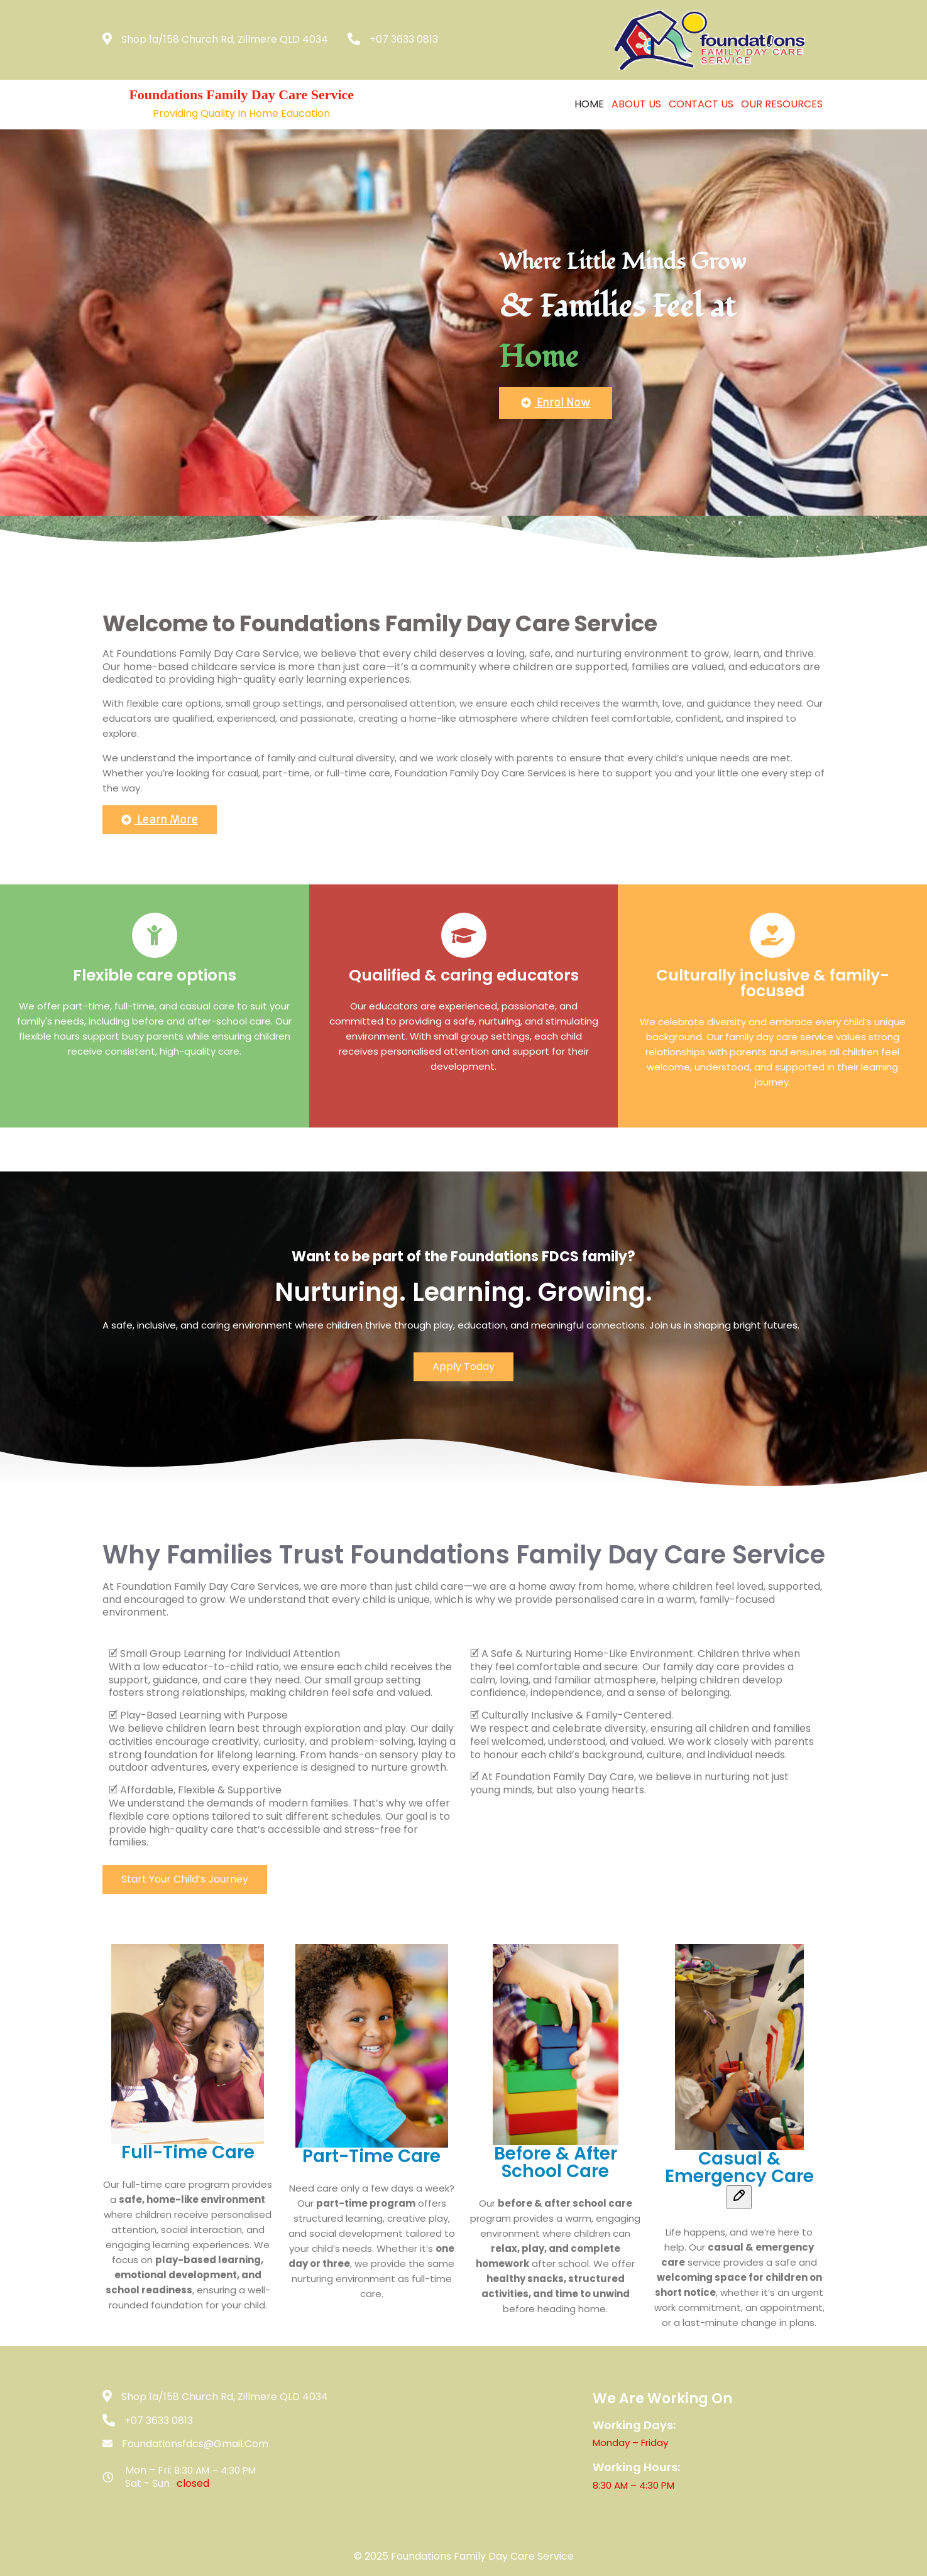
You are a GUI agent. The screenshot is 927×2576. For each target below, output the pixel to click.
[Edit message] (739, 2197)
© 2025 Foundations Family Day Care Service (464, 2556)
